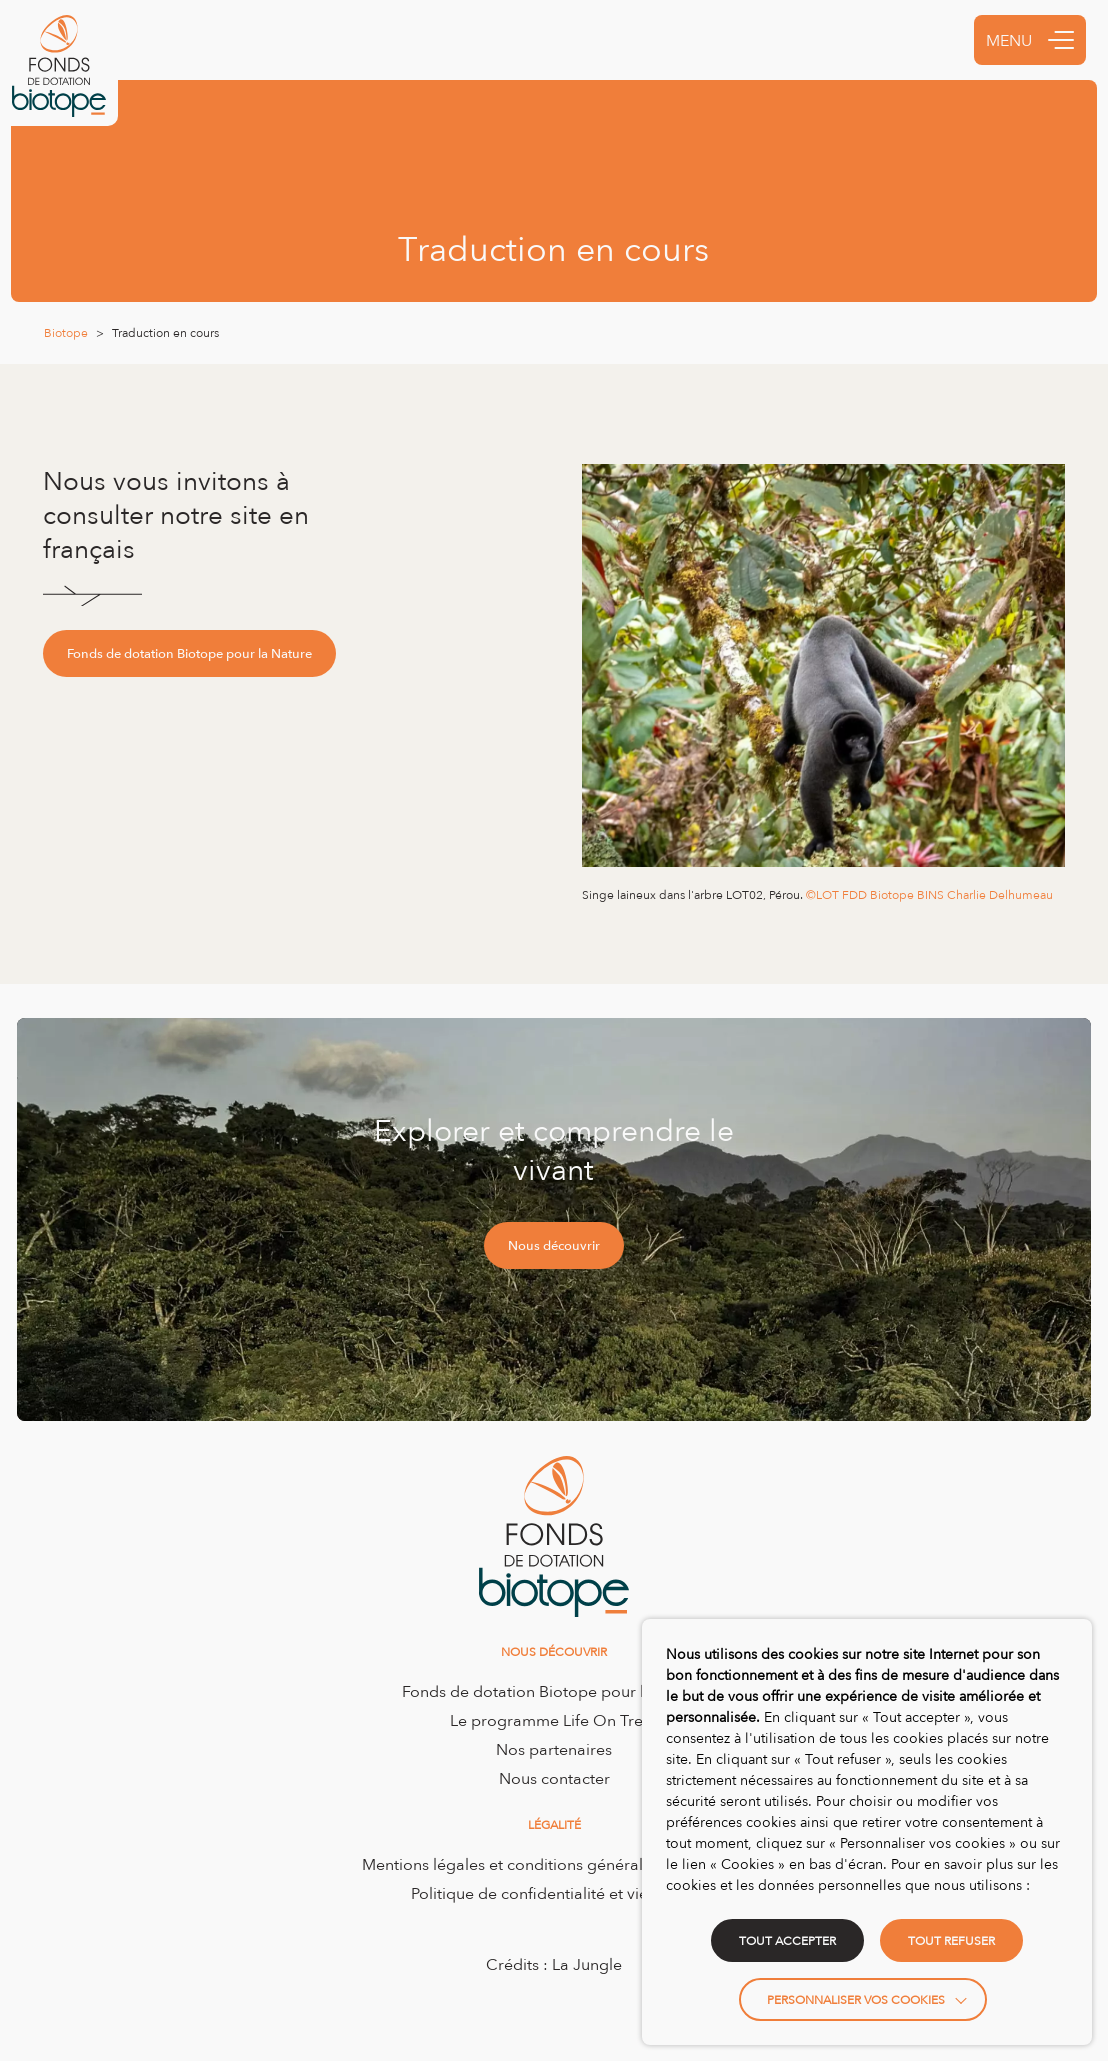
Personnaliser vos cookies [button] (856, 1999)
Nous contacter (554, 1778)
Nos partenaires (554, 1749)
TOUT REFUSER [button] (951, 1940)
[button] (1061, 40)
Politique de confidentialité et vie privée (554, 1893)
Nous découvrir (554, 1245)
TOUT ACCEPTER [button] (787, 1940)
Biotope (66, 333)
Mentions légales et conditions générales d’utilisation (554, 1864)
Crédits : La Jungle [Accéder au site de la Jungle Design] (554, 1964)
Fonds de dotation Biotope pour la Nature (189, 653)
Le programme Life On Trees (554, 1720)
